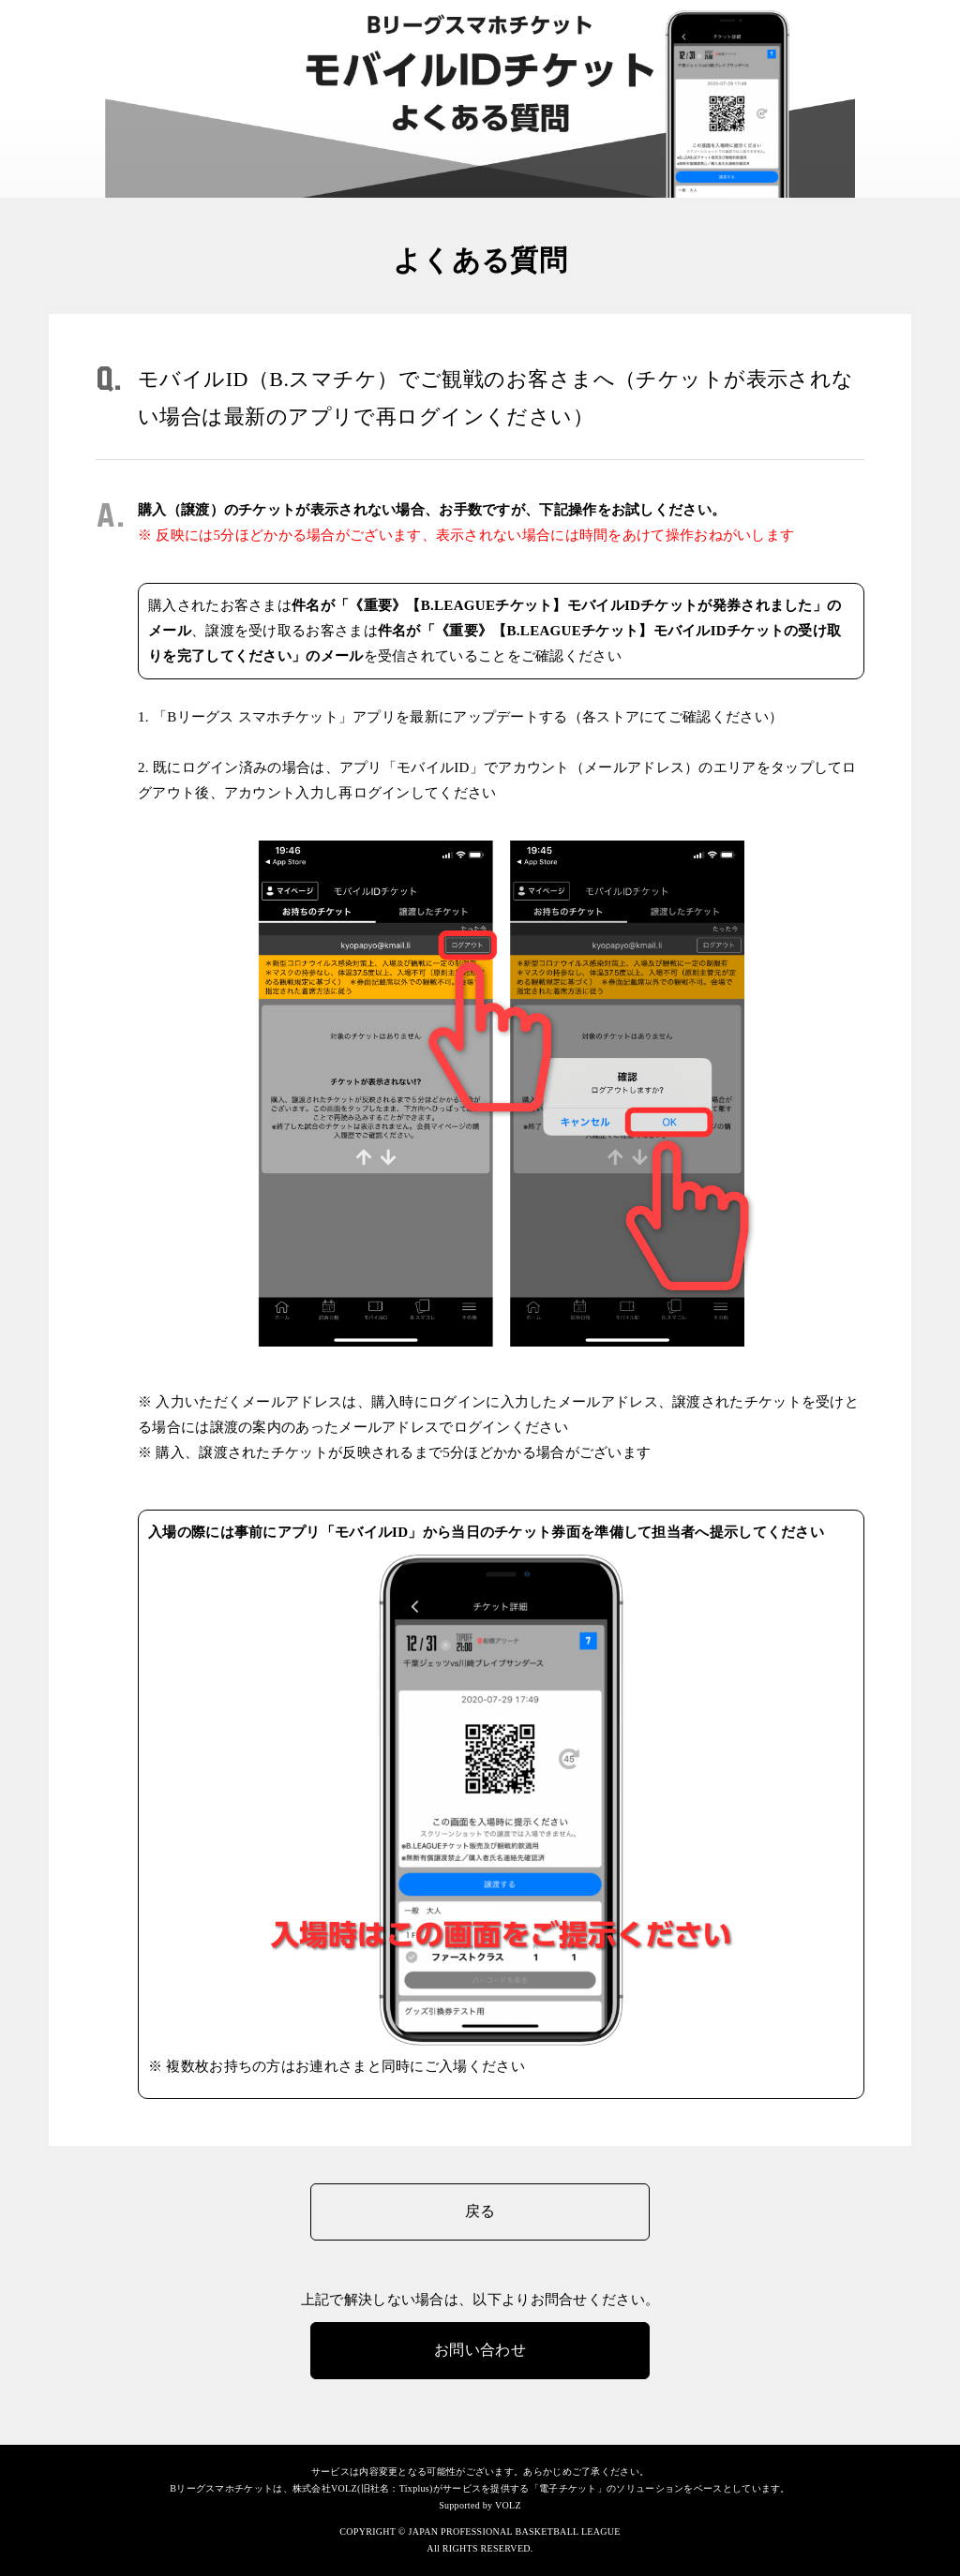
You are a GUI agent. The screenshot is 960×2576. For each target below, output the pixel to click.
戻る (480, 2211)
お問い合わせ (480, 2350)
